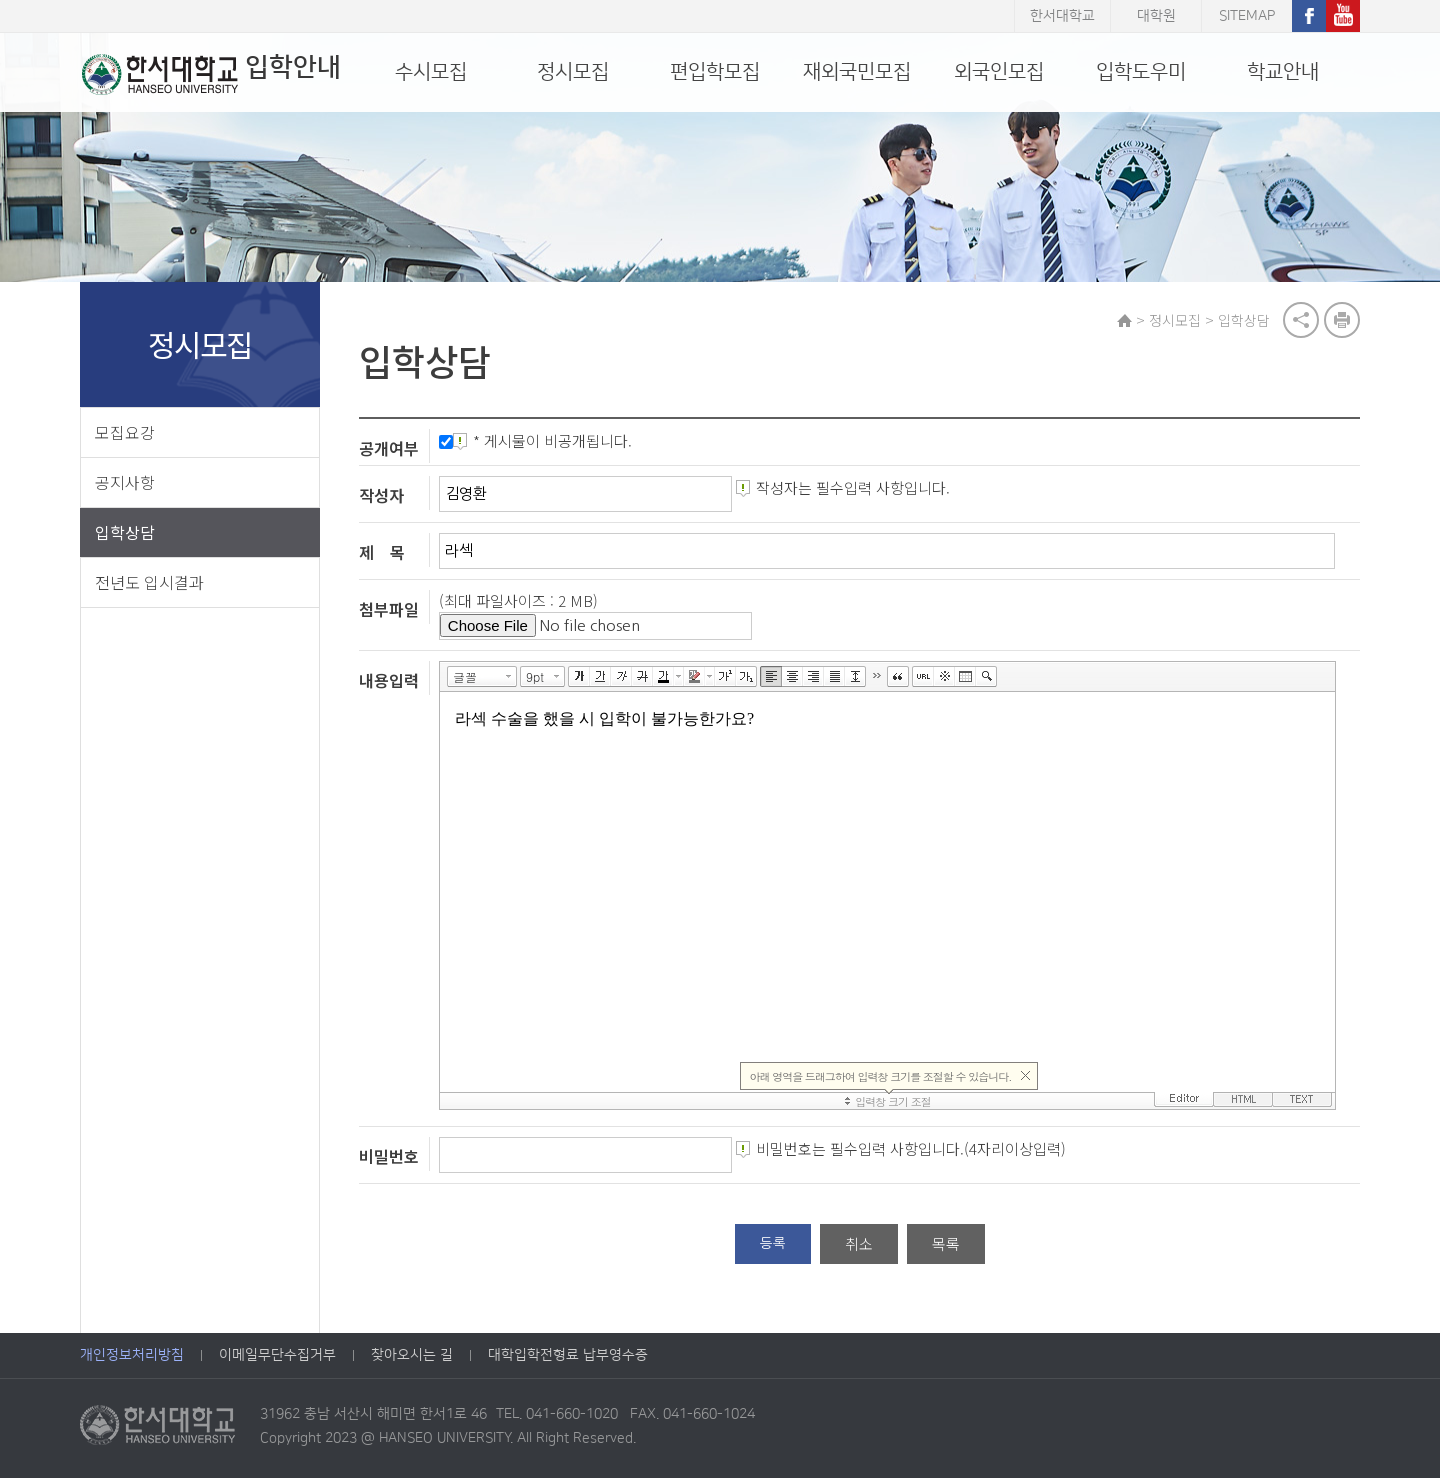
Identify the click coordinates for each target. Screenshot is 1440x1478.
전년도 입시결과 (149, 582)
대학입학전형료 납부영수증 (568, 1356)
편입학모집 (715, 72)
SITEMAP (1247, 16)
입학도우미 (1141, 72)
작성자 (382, 495)
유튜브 (1343, 16)
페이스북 (1309, 16)
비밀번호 (390, 1156)
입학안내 (209, 74)
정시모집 (573, 72)
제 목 (383, 552)
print (1342, 320)
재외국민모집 (857, 72)
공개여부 (390, 448)
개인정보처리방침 (132, 1356)
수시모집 (431, 72)
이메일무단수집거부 (277, 1356)
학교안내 (1283, 72)
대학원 (1156, 16)
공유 (1301, 320)
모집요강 (125, 432)
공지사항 (125, 482)
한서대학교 (1062, 16)
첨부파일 (390, 609)
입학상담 (125, 532)
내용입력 (390, 680)
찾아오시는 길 (412, 1356)
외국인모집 (999, 72)
